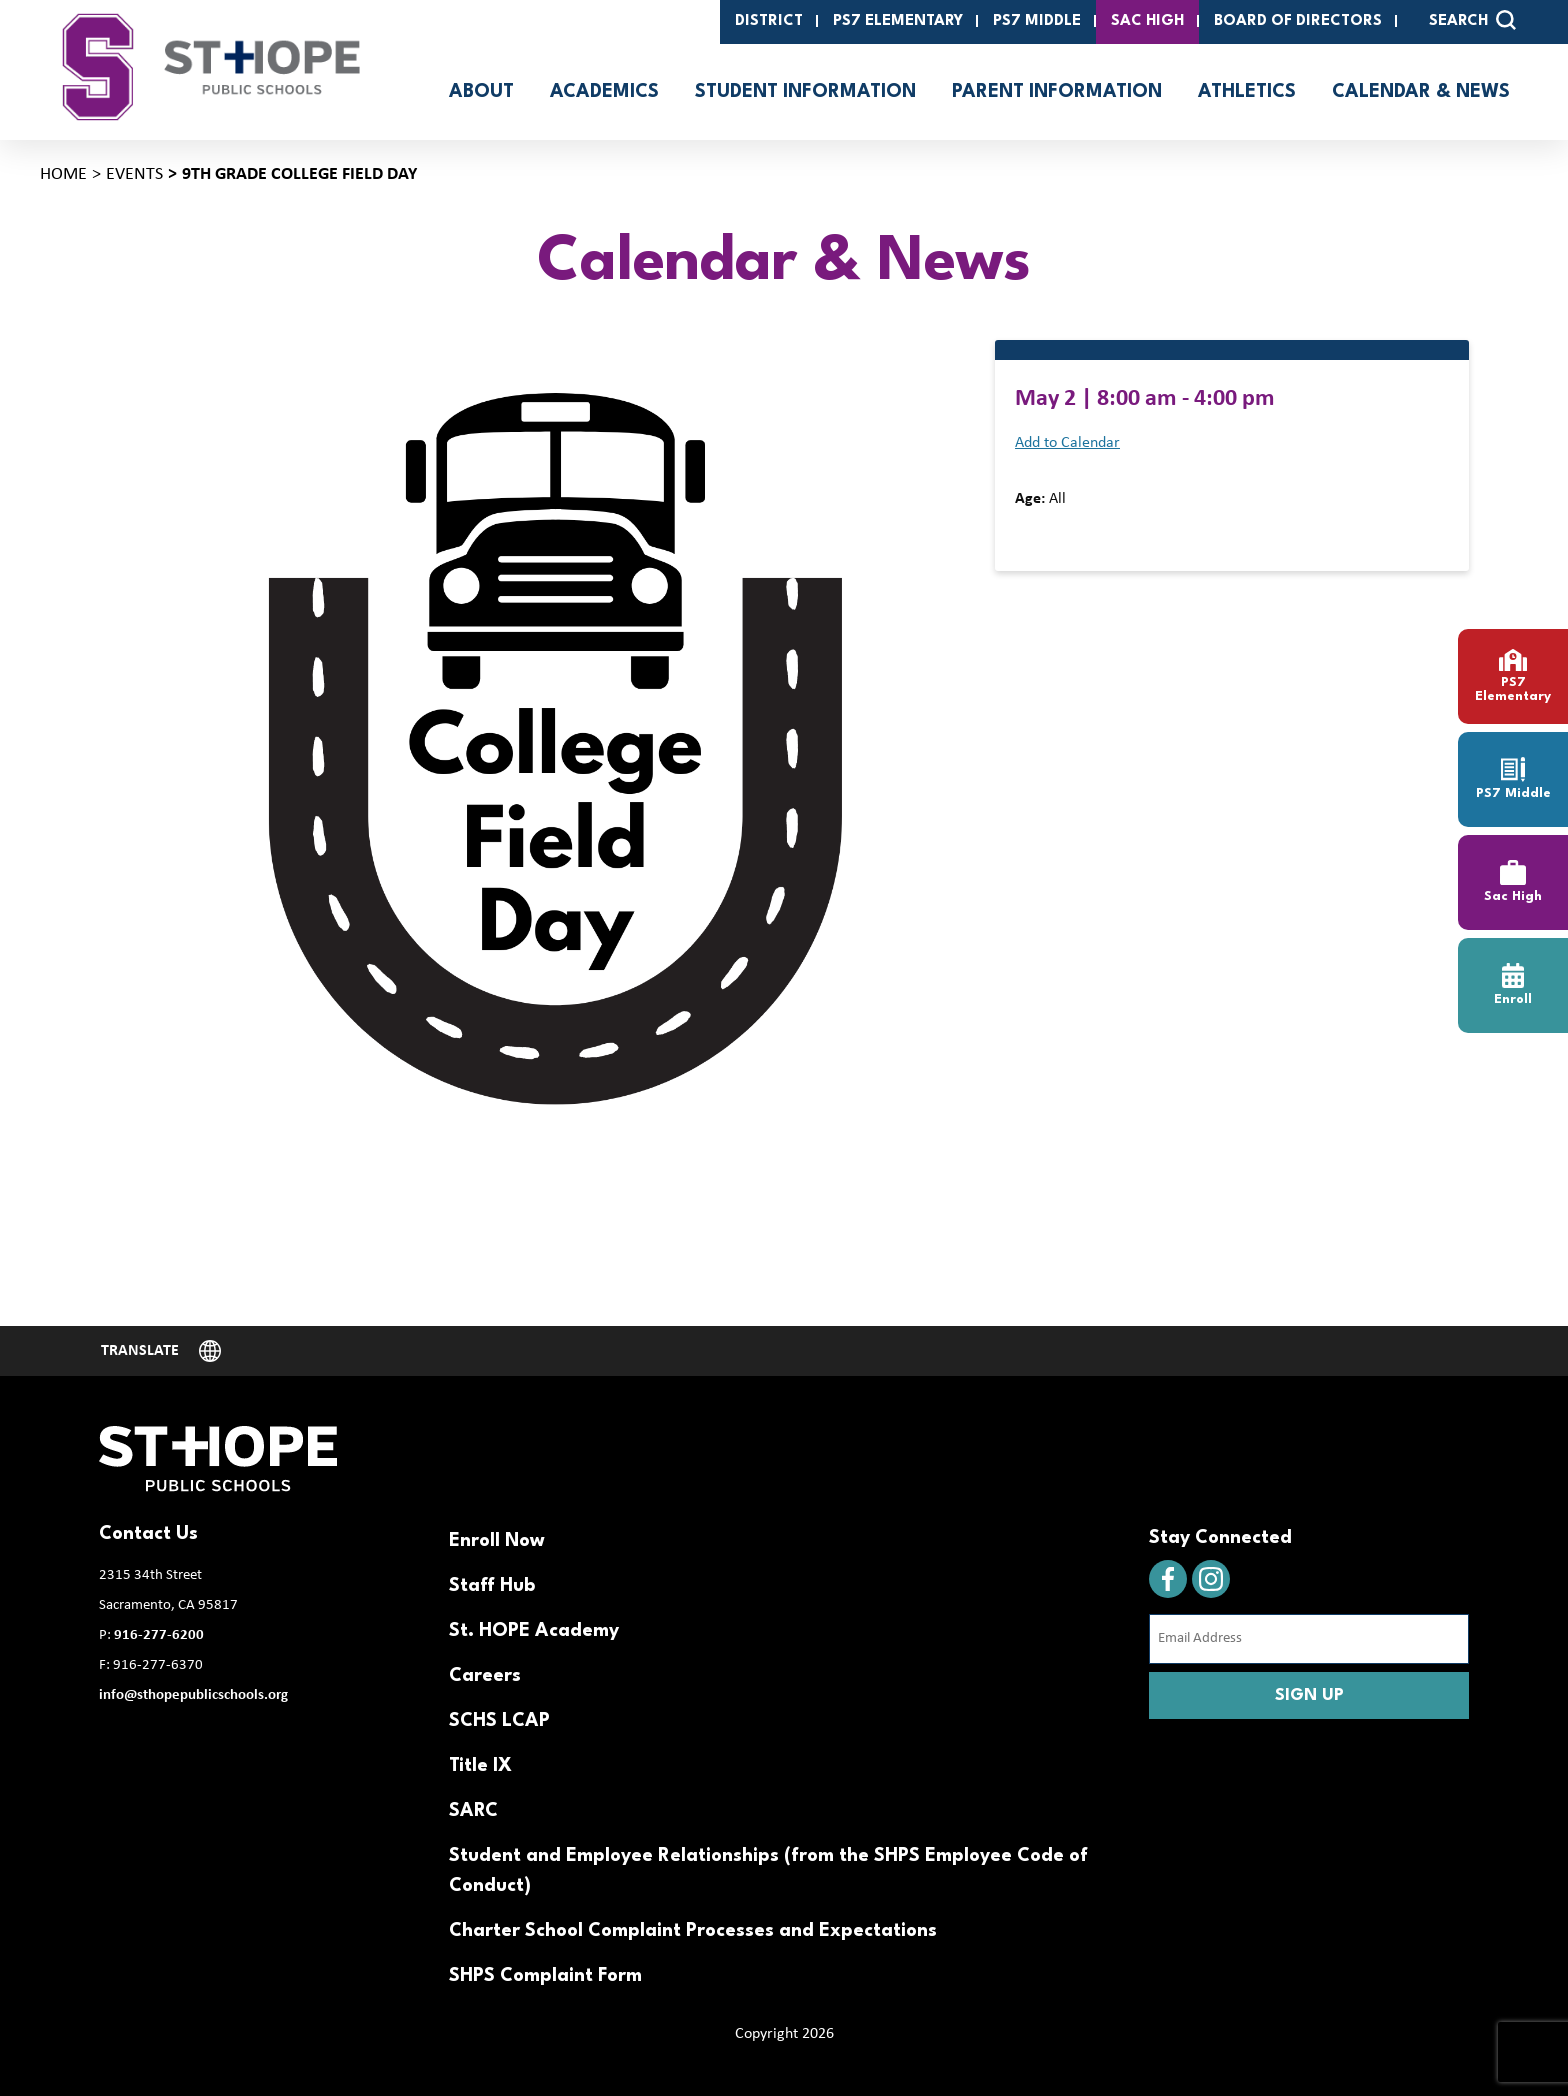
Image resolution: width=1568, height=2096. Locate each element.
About (481, 92)
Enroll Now (497, 1541)
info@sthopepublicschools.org (193, 1695)
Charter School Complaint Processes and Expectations (693, 1931)
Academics (604, 92)
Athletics (1247, 92)
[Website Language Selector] (161, 1351)
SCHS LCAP (499, 1721)
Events (134, 174)
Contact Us (148, 1534)
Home (63, 174)
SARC (473, 1811)
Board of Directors (1298, 21)
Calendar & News (1421, 92)
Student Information (805, 92)
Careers (485, 1676)
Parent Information (1057, 92)
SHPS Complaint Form (545, 1976)
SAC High (1147, 21)
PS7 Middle (1037, 21)
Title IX (480, 1766)
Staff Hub (492, 1586)
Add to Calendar (1067, 443)
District (769, 21)
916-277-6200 (159, 1635)
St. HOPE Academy (534, 1631)
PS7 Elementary (898, 21)
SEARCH (1472, 20)
